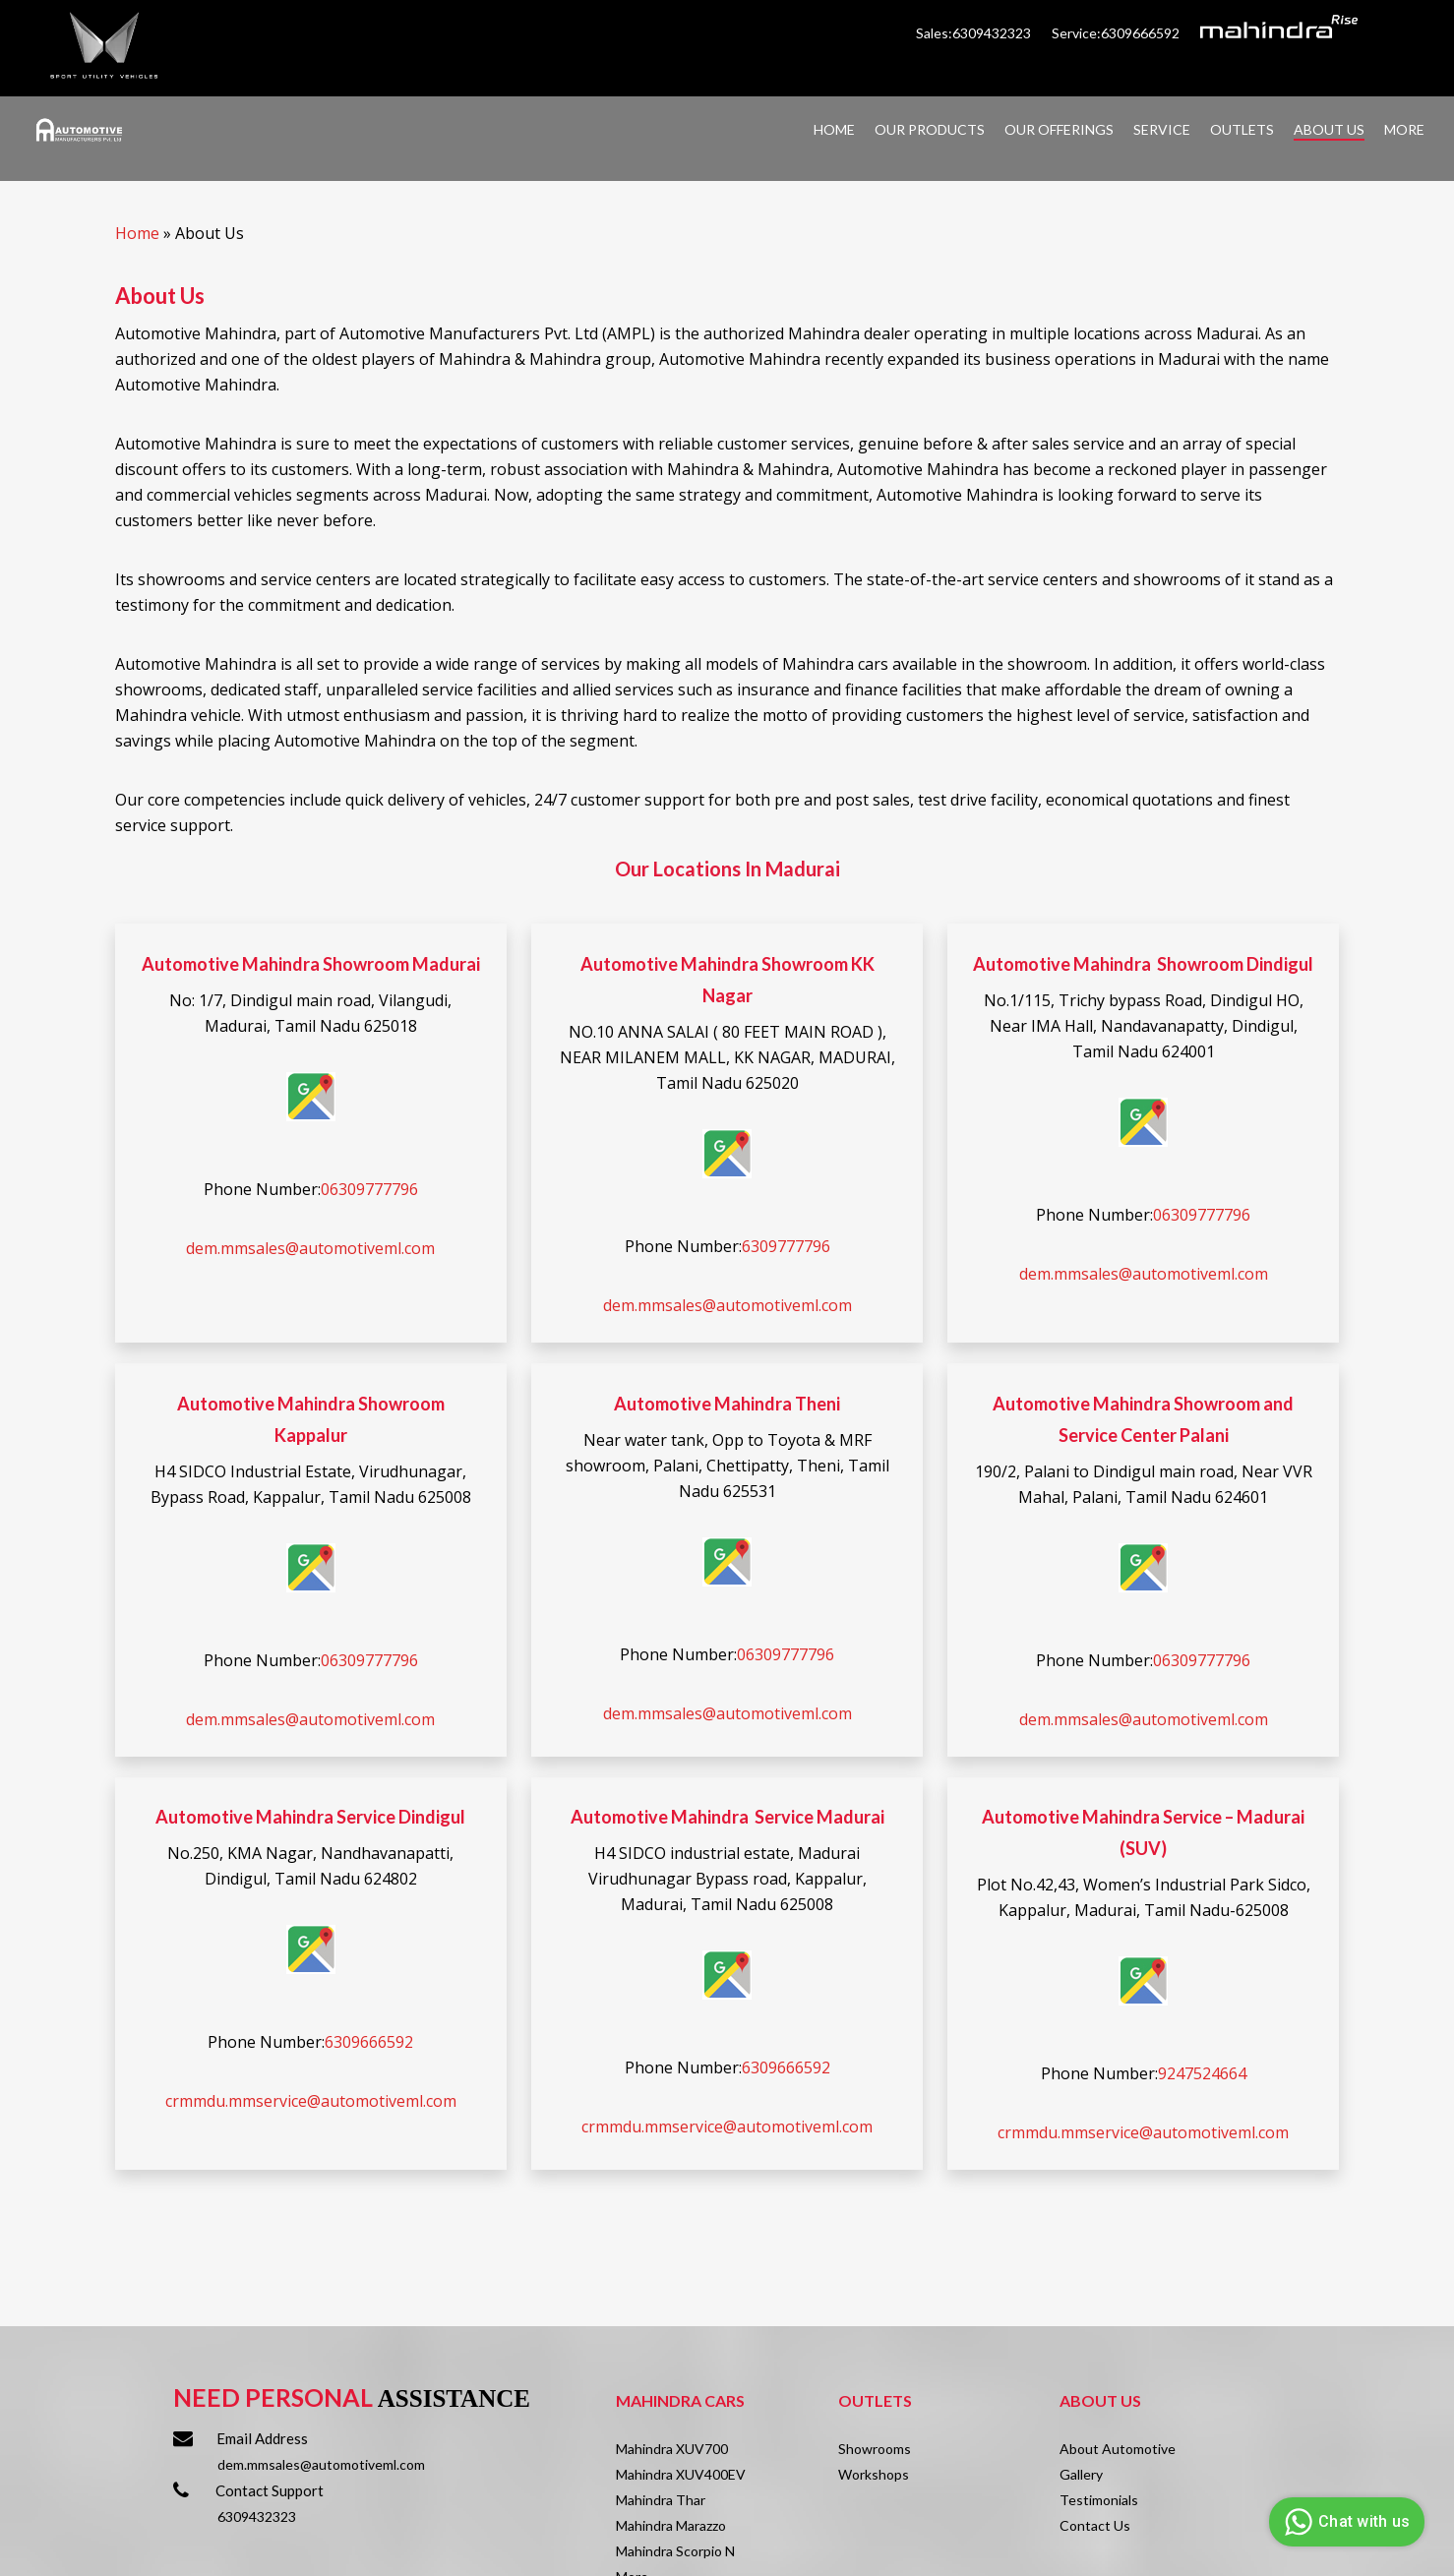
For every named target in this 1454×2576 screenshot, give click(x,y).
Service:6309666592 (1116, 33)
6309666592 (369, 2042)
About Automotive (1118, 2448)
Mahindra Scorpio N (675, 2551)
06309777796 (369, 1189)
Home (137, 233)
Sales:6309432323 (975, 33)
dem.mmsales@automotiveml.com (310, 1248)
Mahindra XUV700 (672, 2448)
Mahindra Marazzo (671, 2525)
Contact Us (1095, 2525)
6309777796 (786, 1246)
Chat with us (1344, 2522)
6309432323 (256, 2516)
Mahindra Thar (660, 2499)
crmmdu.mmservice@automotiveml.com (310, 2101)
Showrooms (874, 2448)
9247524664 (1202, 2073)
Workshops (873, 2474)
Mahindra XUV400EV (681, 2474)
